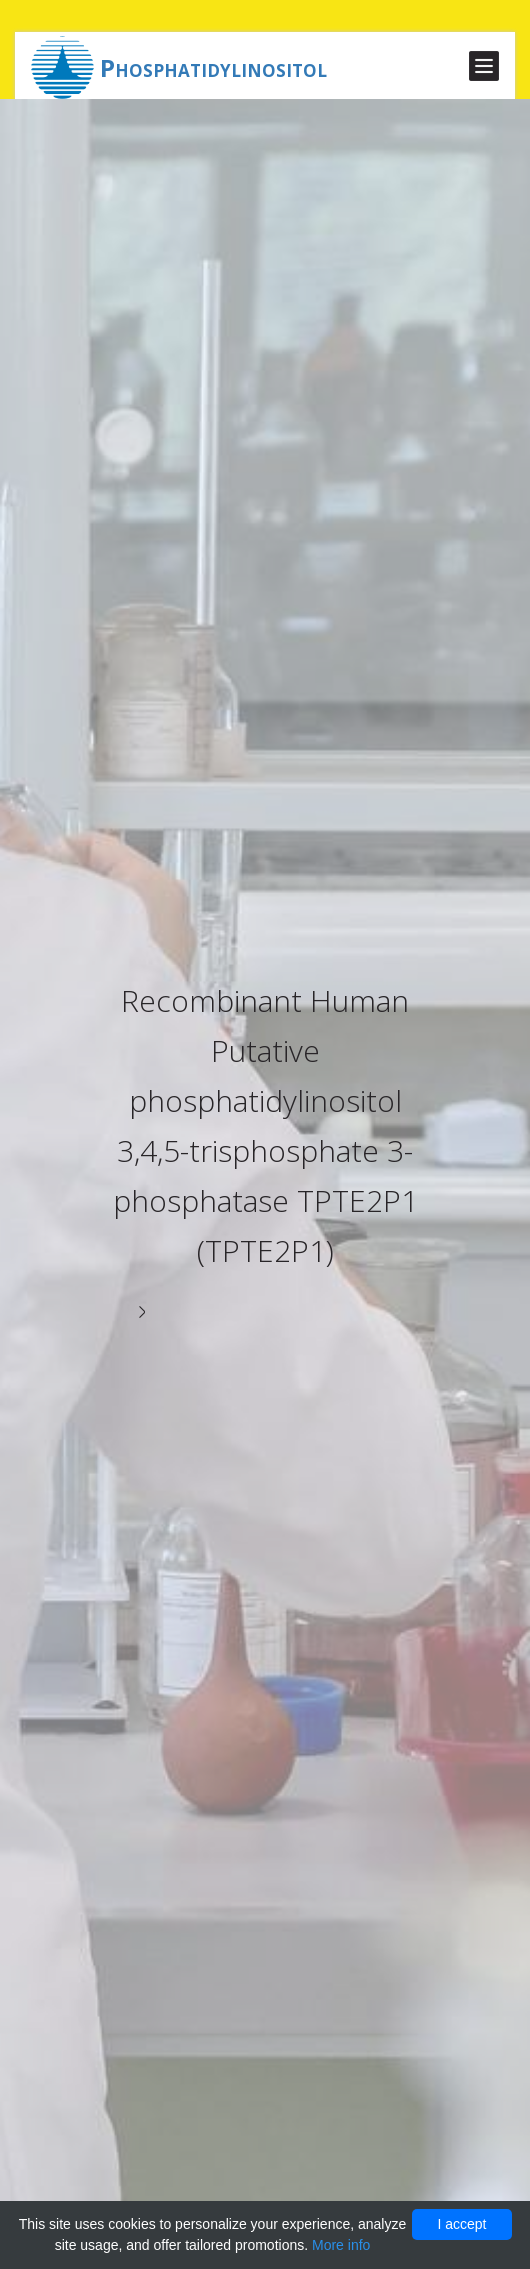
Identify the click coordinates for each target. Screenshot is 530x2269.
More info (341, 2245)
